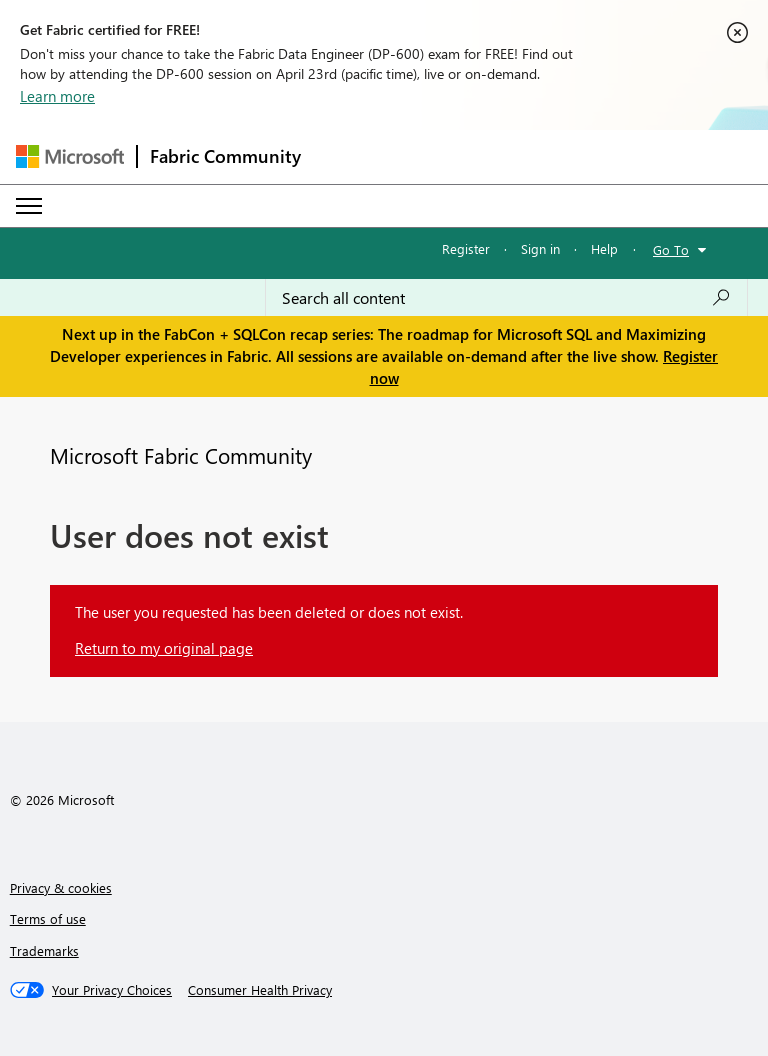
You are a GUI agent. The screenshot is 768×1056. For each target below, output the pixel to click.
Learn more (57, 96)
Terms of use (48, 918)
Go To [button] (671, 249)
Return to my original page (164, 648)
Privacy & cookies (61, 887)
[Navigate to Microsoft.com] (70, 156)
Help (604, 248)
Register (466, 248)
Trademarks (44, 950)
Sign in (540, 248)
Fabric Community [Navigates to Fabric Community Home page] (225, 156)
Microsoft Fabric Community (181, 455)
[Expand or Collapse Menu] (29, 206)
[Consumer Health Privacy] (260, 990)
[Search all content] (506, 298)
